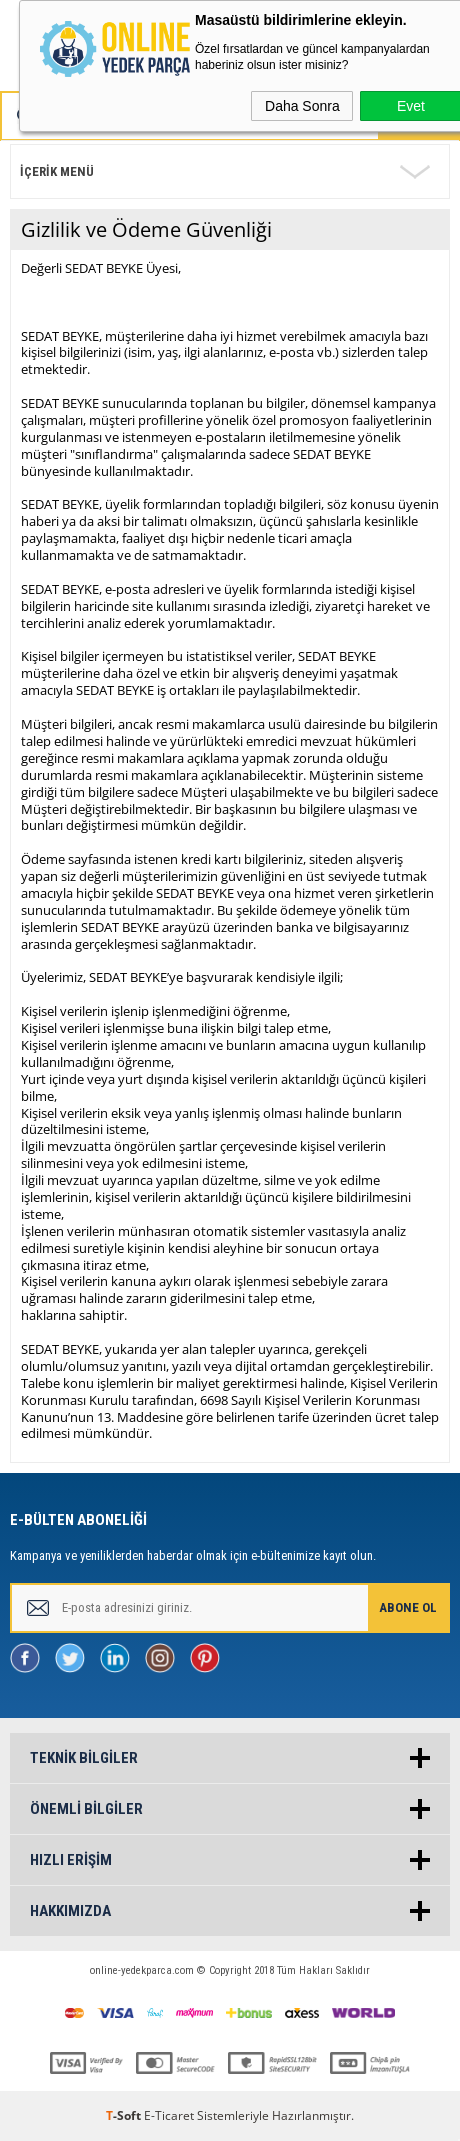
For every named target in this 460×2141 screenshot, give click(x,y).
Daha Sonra (302, 106)
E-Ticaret (169, 2115)
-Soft (125, 2115)
